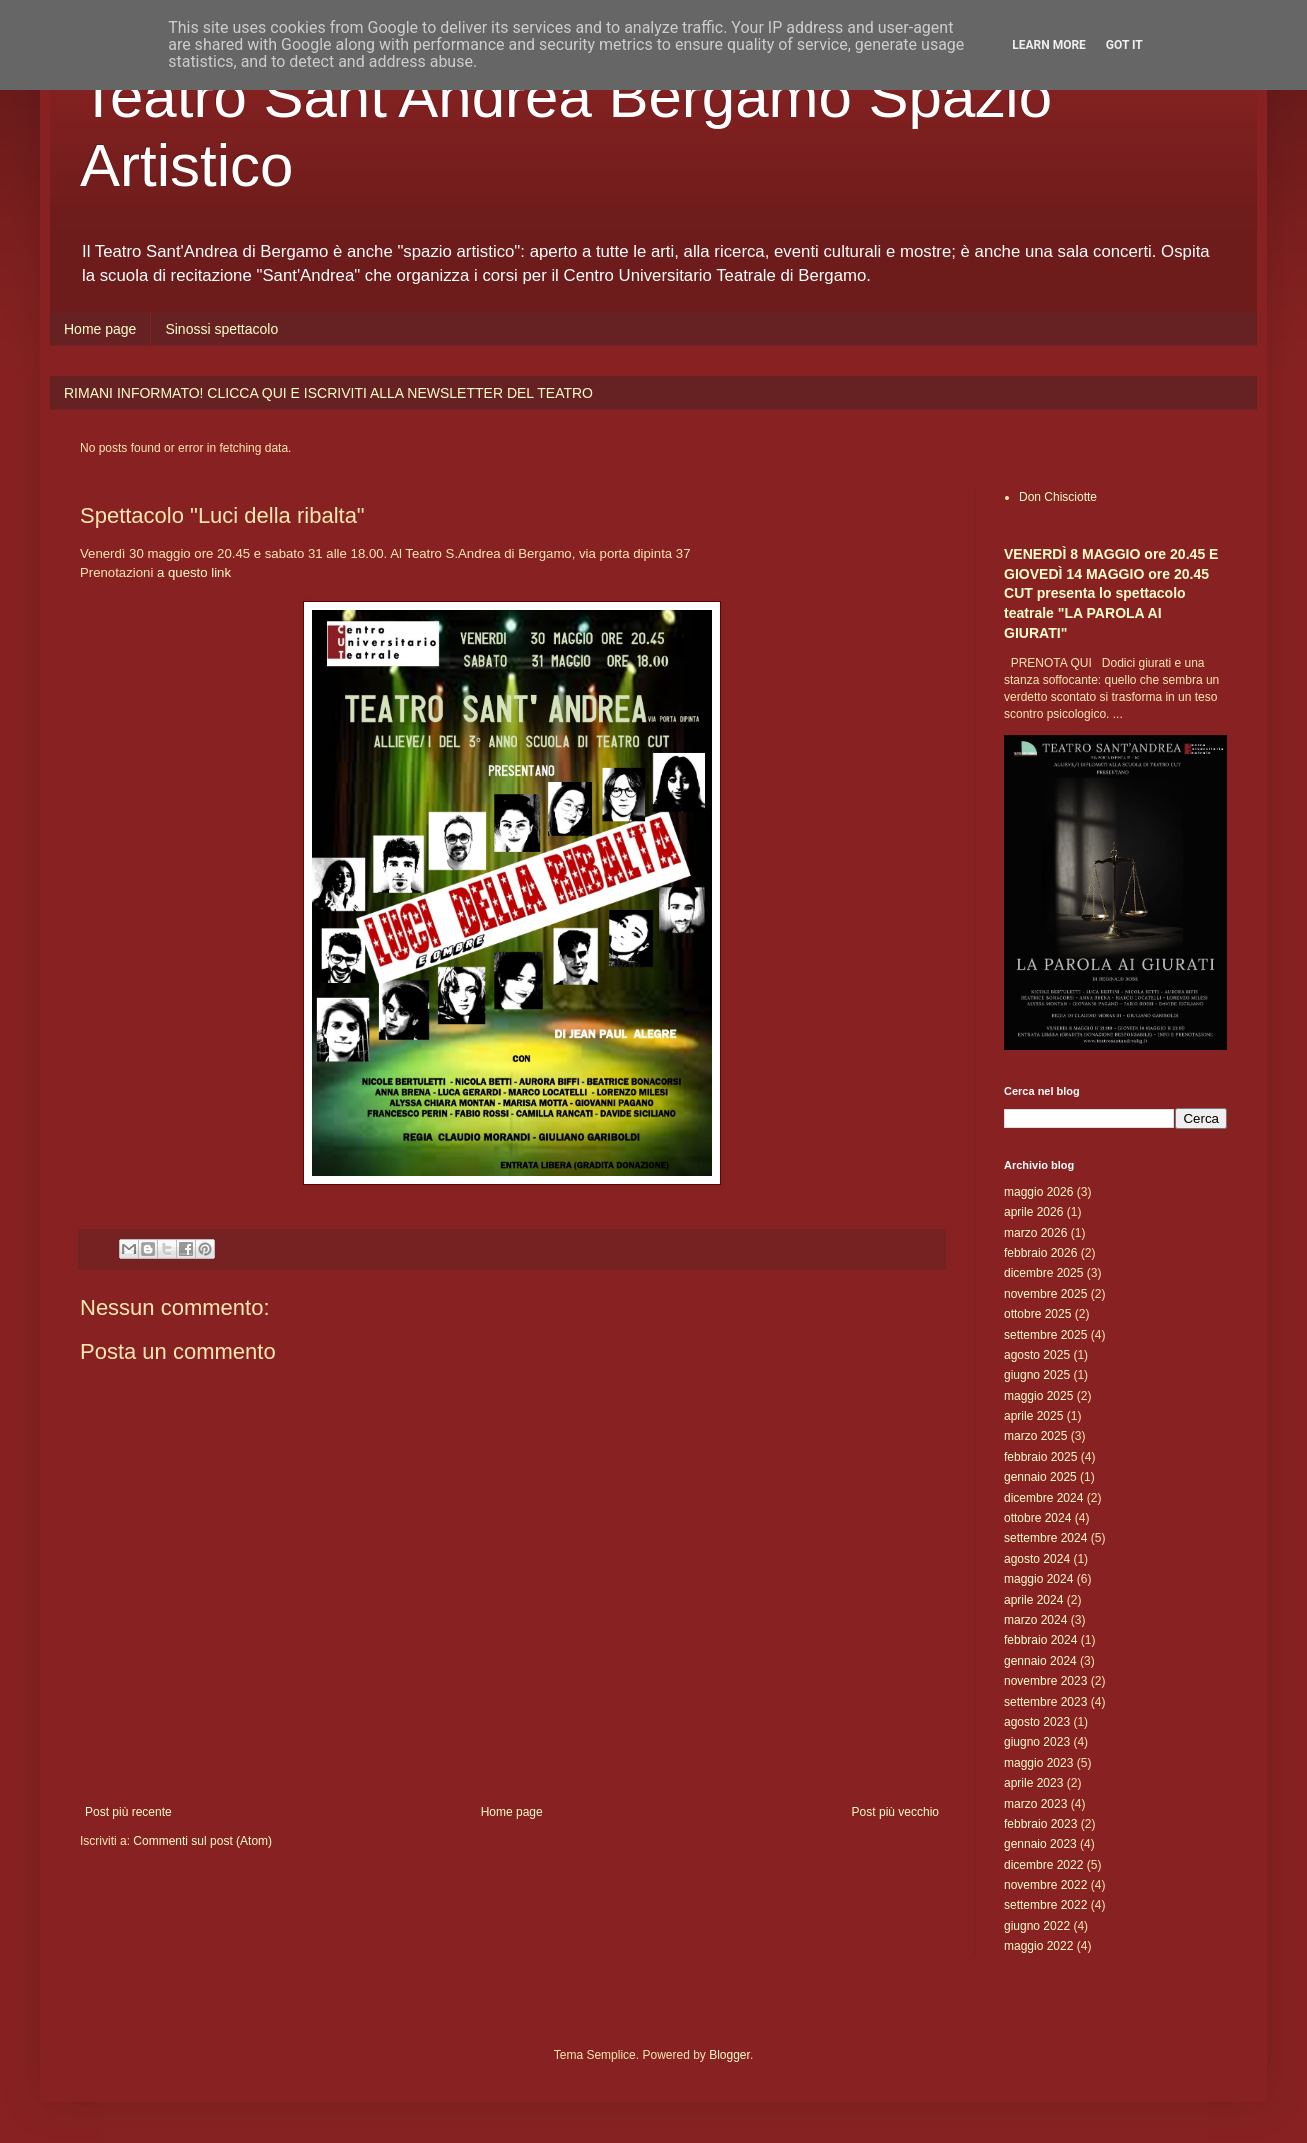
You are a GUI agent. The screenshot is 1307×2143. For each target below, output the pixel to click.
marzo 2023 (1035, 1804)
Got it (1124, 45)
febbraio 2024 (1040, 1640)
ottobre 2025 (1037, 1314)
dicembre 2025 (1043, 1273)
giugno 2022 (1037, 1926)
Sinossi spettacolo (221, 329)
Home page (100, 329)
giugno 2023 (1037, 1742)
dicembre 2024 (1043, 1498)
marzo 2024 (1035, 1620)
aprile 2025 (1033, 1416)
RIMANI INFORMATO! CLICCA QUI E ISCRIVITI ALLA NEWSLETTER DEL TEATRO (328, 393)
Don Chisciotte (1058, 497)
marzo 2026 (1035, 1233)
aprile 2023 (1033, 1783)
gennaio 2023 (1040, 1844)
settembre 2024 (1045, 1538)
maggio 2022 (1038, 1946)
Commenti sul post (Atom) (202, 1841)
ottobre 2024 (1037, 1518)
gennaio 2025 (1040, 1477)
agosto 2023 (1037, 1722)
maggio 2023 (1038, 1763)
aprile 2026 (1033, 1212)
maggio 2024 (1038, 1579)
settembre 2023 (1045, 1702)
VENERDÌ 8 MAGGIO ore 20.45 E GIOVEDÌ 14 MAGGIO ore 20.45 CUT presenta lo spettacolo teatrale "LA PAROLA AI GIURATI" (1111, 593)
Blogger (729, 2055)
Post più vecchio (895, 1812)
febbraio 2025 (1040, 1457)
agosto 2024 (1037, 1559)
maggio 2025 (1038, 1396)
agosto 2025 (1037, 1355)
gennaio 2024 (1040, 1661)
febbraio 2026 (1040, 1253)
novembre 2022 (1045, 1885)
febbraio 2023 (1040, 1824)
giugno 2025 (1037, 1375)
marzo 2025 (1035, 1436)
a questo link (194, 572)
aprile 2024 (1033, 1600)
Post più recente (128, 1812)
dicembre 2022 (1043, 1865)
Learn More (1049, 45)
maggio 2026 (1038, 1192)
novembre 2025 (1045, 1294)
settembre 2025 (1045, 1335)
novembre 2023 (1045, 1681)
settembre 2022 (1045, 1905)
